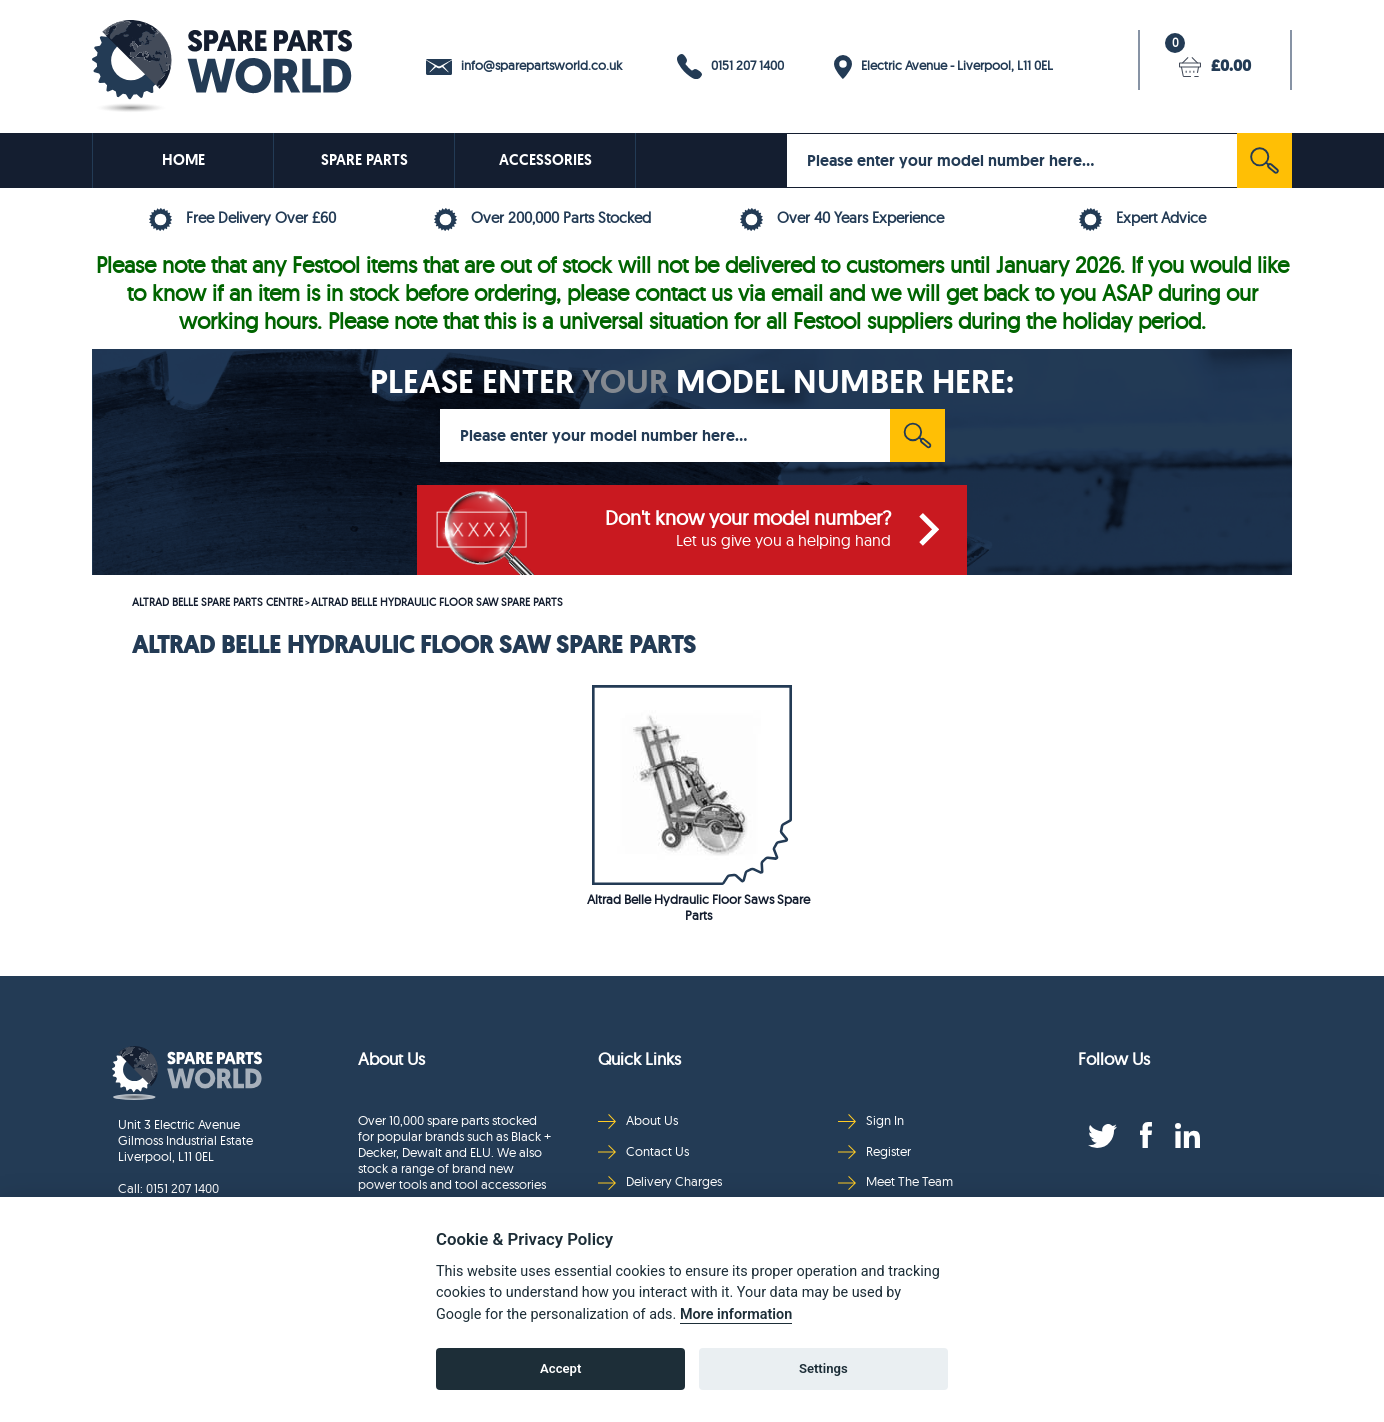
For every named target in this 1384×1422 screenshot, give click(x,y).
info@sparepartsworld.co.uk (524, 66)
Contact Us (643, 1151)
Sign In (871, 1120)
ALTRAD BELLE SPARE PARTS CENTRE (217, 602)
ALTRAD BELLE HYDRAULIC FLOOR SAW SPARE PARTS (437, 602)
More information (736, 1314)
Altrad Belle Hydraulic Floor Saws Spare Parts (698, 907)
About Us (638, 1120)
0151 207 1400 (730, 66)
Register (874, 1151)
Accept (560, 1368)
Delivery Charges (660, 1181)
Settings (823, 1368)
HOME (183, 160)
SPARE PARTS (364, 160)
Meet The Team (895, 1181)
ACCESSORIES (545, 160)
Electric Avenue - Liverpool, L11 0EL (943, 67)
